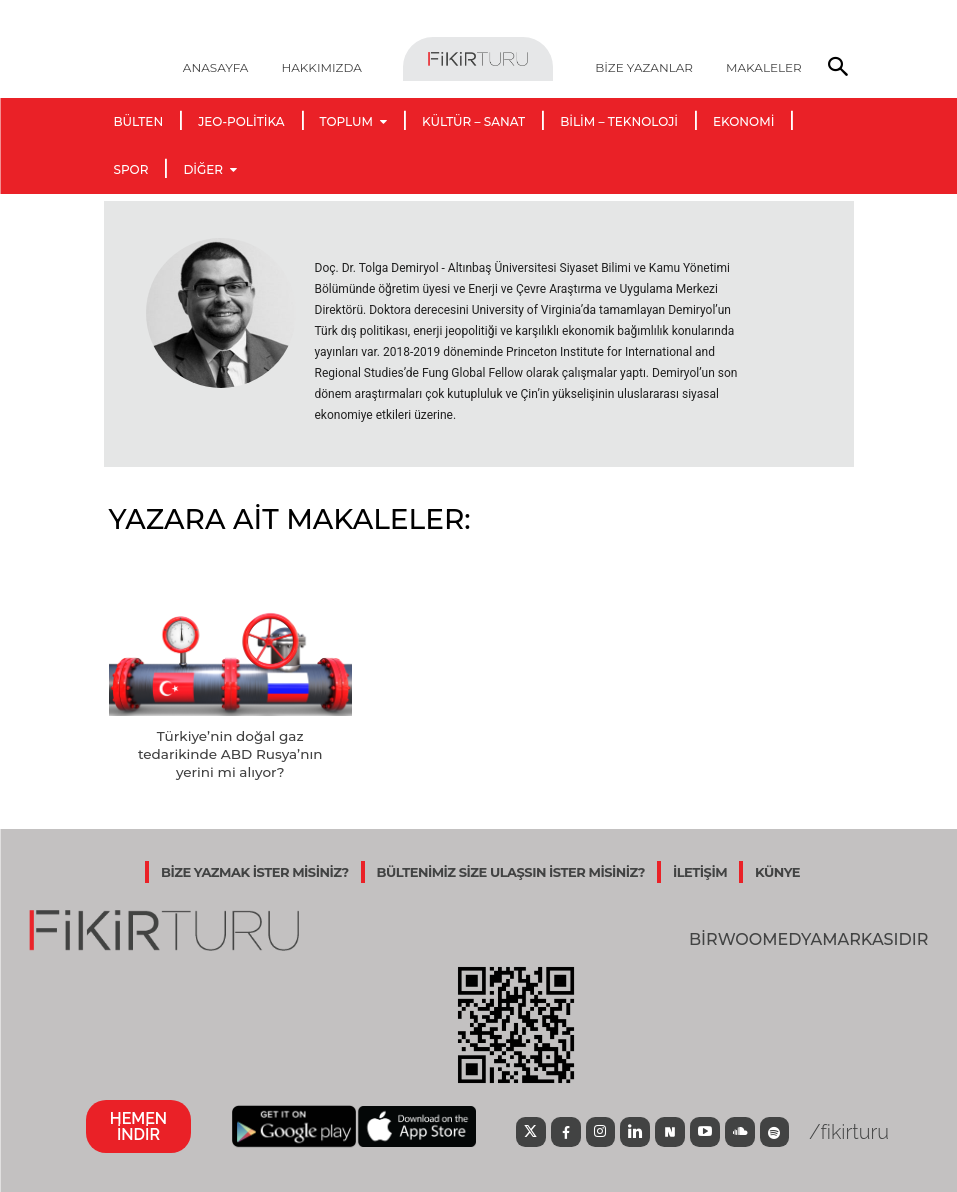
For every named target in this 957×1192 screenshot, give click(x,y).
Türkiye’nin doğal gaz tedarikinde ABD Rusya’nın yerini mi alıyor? (230, 753)
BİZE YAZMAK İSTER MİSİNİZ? (255, 870)
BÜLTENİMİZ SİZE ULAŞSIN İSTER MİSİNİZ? (511, 870)
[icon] (523, 1132)
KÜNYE (777, 870)
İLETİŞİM (700, 870)
